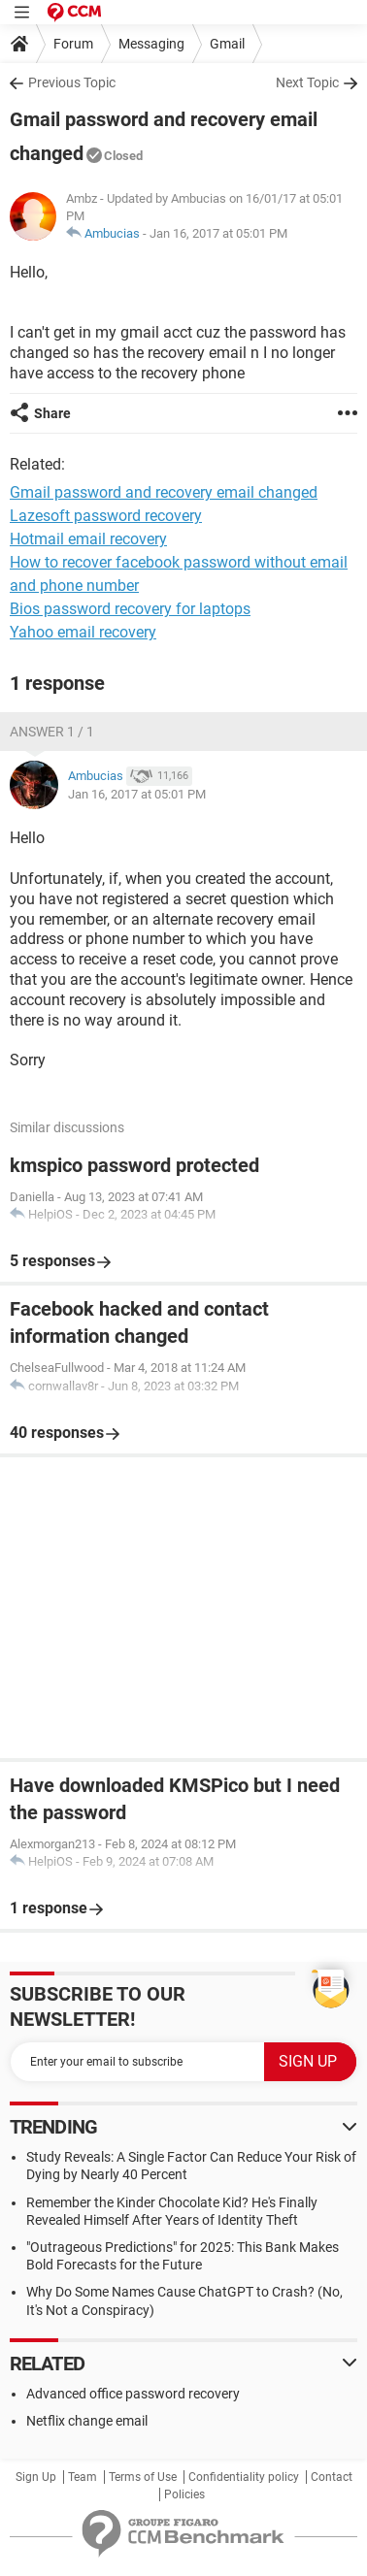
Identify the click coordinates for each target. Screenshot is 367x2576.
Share (52, 413)
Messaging (151, 43)
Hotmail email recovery (88, 539)
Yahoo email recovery (83, 632)
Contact (331, 2477)
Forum (73, 43)
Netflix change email (87, 2421)
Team (82, 2477)
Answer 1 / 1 (52, 731)
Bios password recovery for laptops (130, 609)
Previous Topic (72, 82)
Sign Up (36, 2477)
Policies (184, 2494)
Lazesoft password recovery (106, 515)
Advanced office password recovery (133, 2393)
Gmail (227, 43)
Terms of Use (143, 2477)
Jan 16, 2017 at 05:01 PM (218, 233)
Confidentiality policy (243, 2477)
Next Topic (307, 82)
